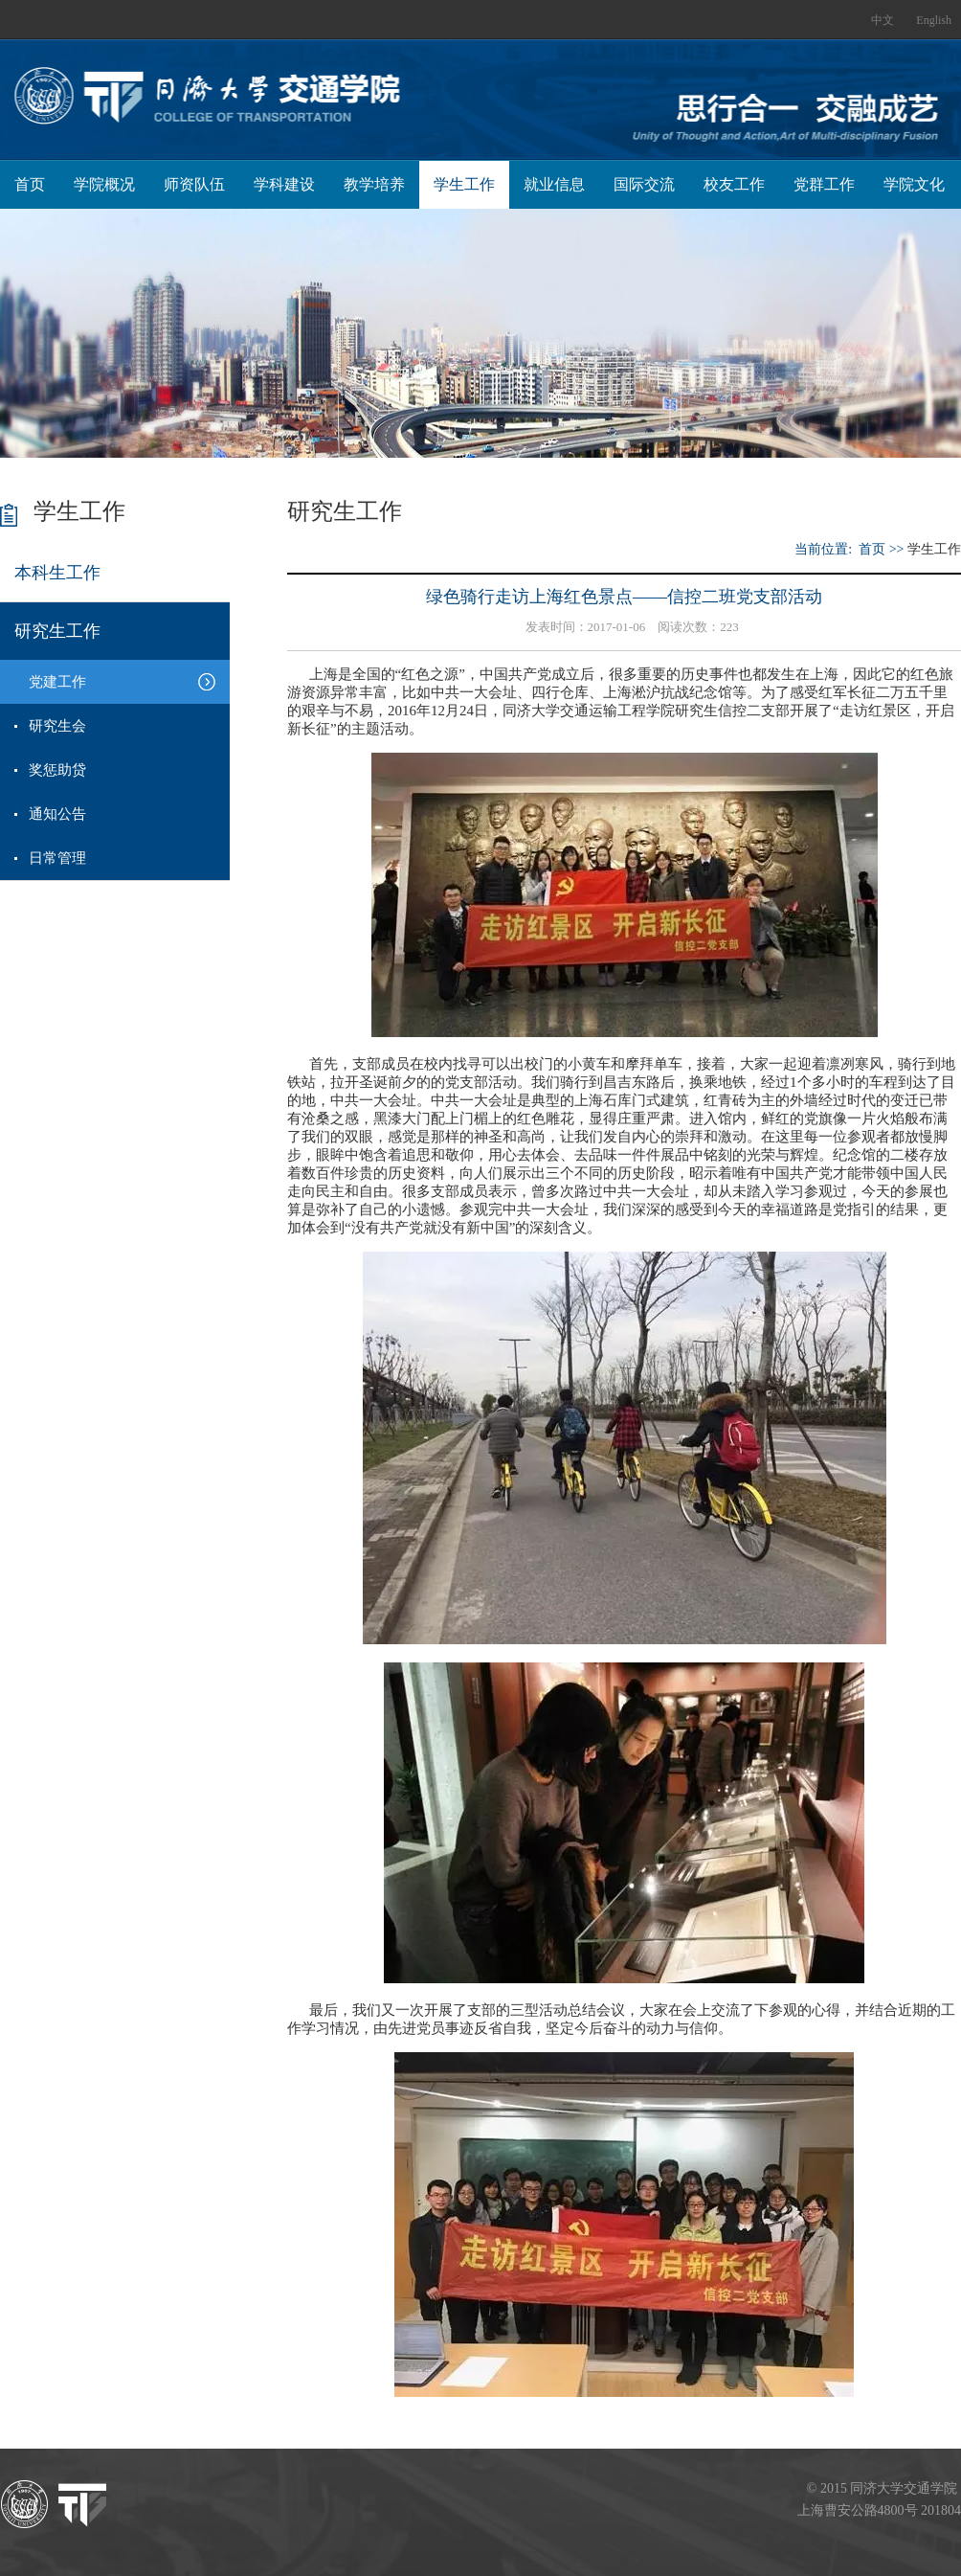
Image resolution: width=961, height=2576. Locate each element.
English (933, 20)
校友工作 (734, 184)
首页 (29, 184)
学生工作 (464, 184)
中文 (882, 20)
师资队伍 (194, 184)
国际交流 (644, 184)
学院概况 (104, 184)
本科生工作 (57, 572)
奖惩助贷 (57, 770)
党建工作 (57, 681)
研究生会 (57, 726)
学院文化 (914, 184)
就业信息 (554, 184)
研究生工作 (57, 631)
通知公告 (57, 814)
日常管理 (57, 858)
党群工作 (824, 184)
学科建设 (284, 184)
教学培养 (374, 184)
